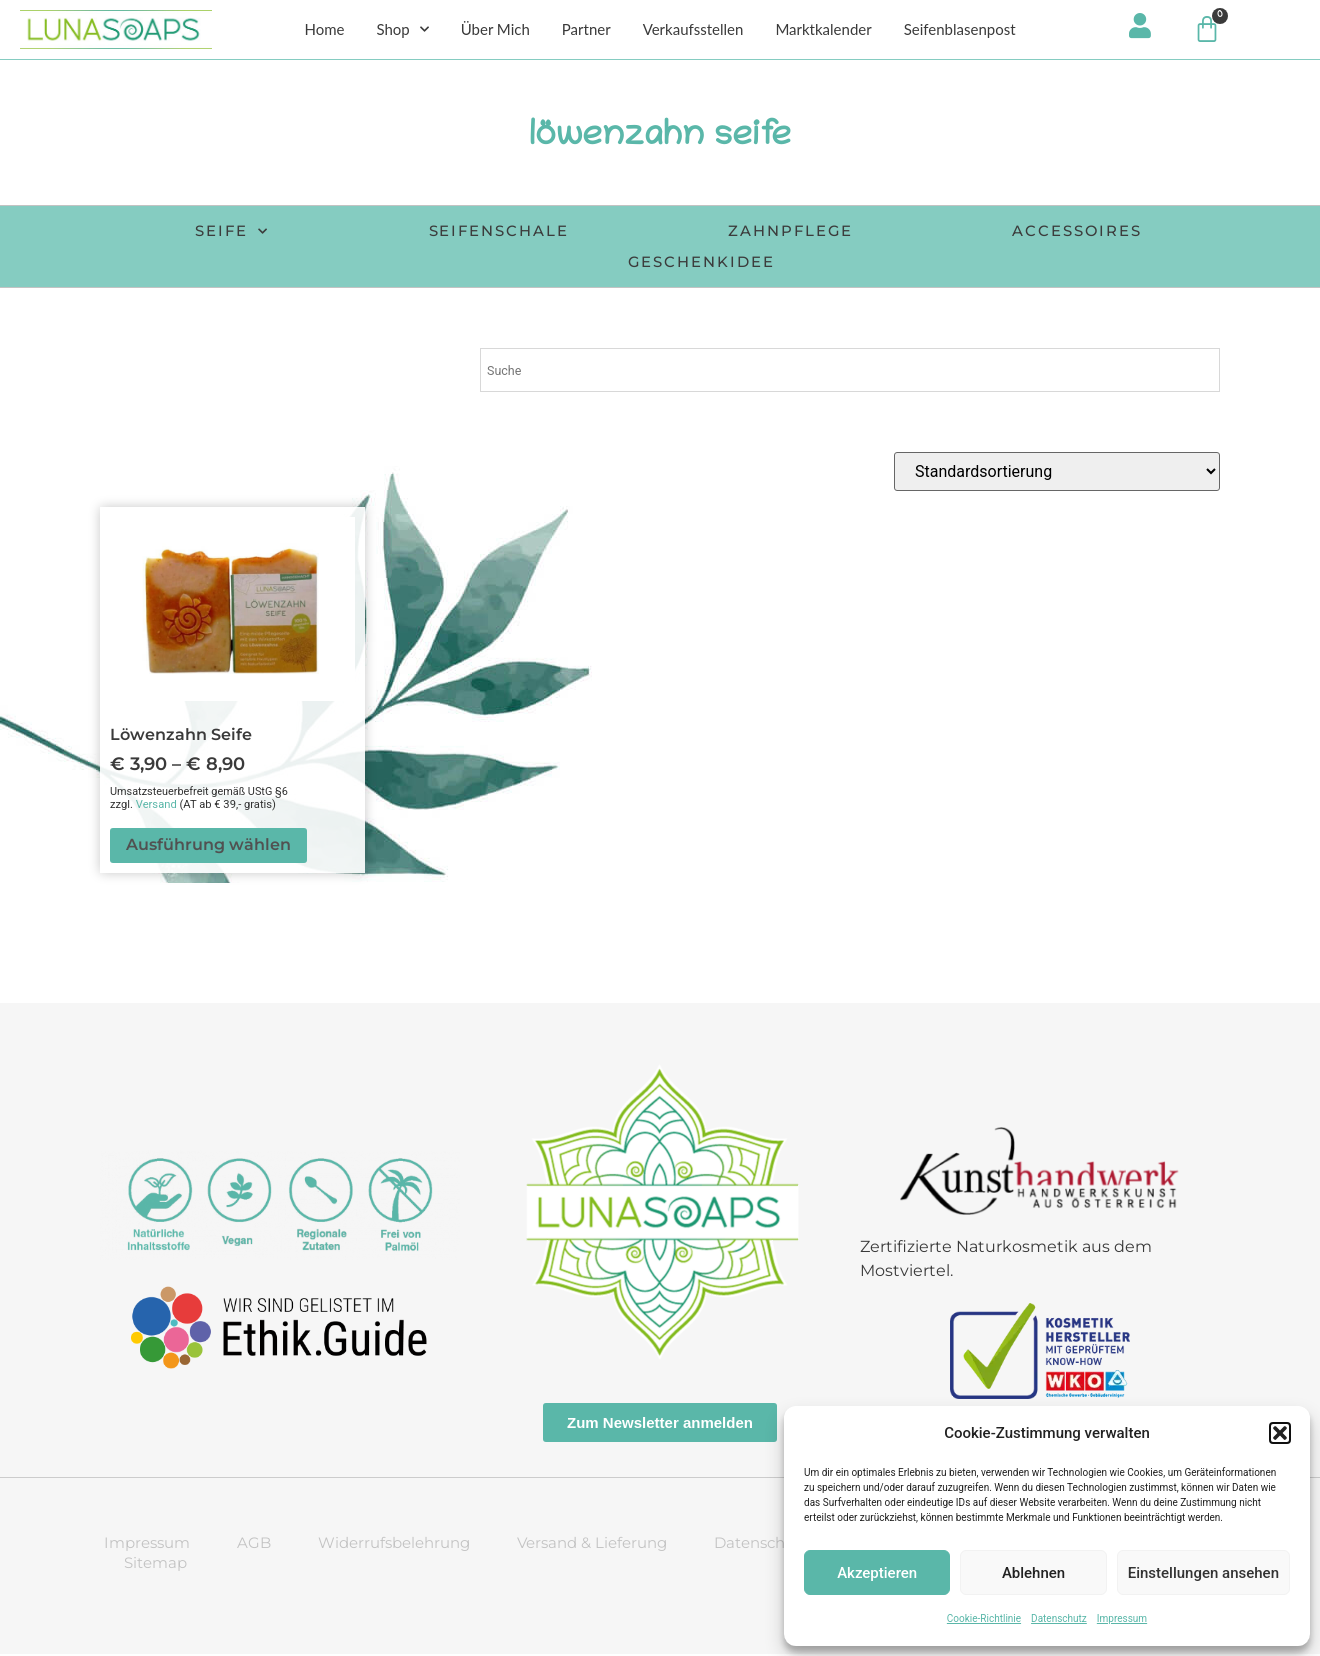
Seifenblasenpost (960, 31)
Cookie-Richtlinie (984, 1618)
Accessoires (1094, 233)
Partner (586, 31)
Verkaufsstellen (693, 31)
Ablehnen (1033, 1573)
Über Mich (495, 31)
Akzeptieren (877, 1573)
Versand (156, 806)
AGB (254, 1544)
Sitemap (155, 1564)
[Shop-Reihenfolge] (1057, 473)
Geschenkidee (703, 263)
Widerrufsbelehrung (394, 1544)
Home (324, 31)
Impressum (1122, 1618)
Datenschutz (1059, 1618)
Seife (212, 234)
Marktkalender (823, 31)
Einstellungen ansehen (1203, 1573)
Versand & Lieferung (592, 1544)
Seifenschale (491, 233)
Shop (402, 31)
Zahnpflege (795, 233)
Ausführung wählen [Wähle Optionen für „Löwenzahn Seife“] (208, 846)
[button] (1280, 1433)
